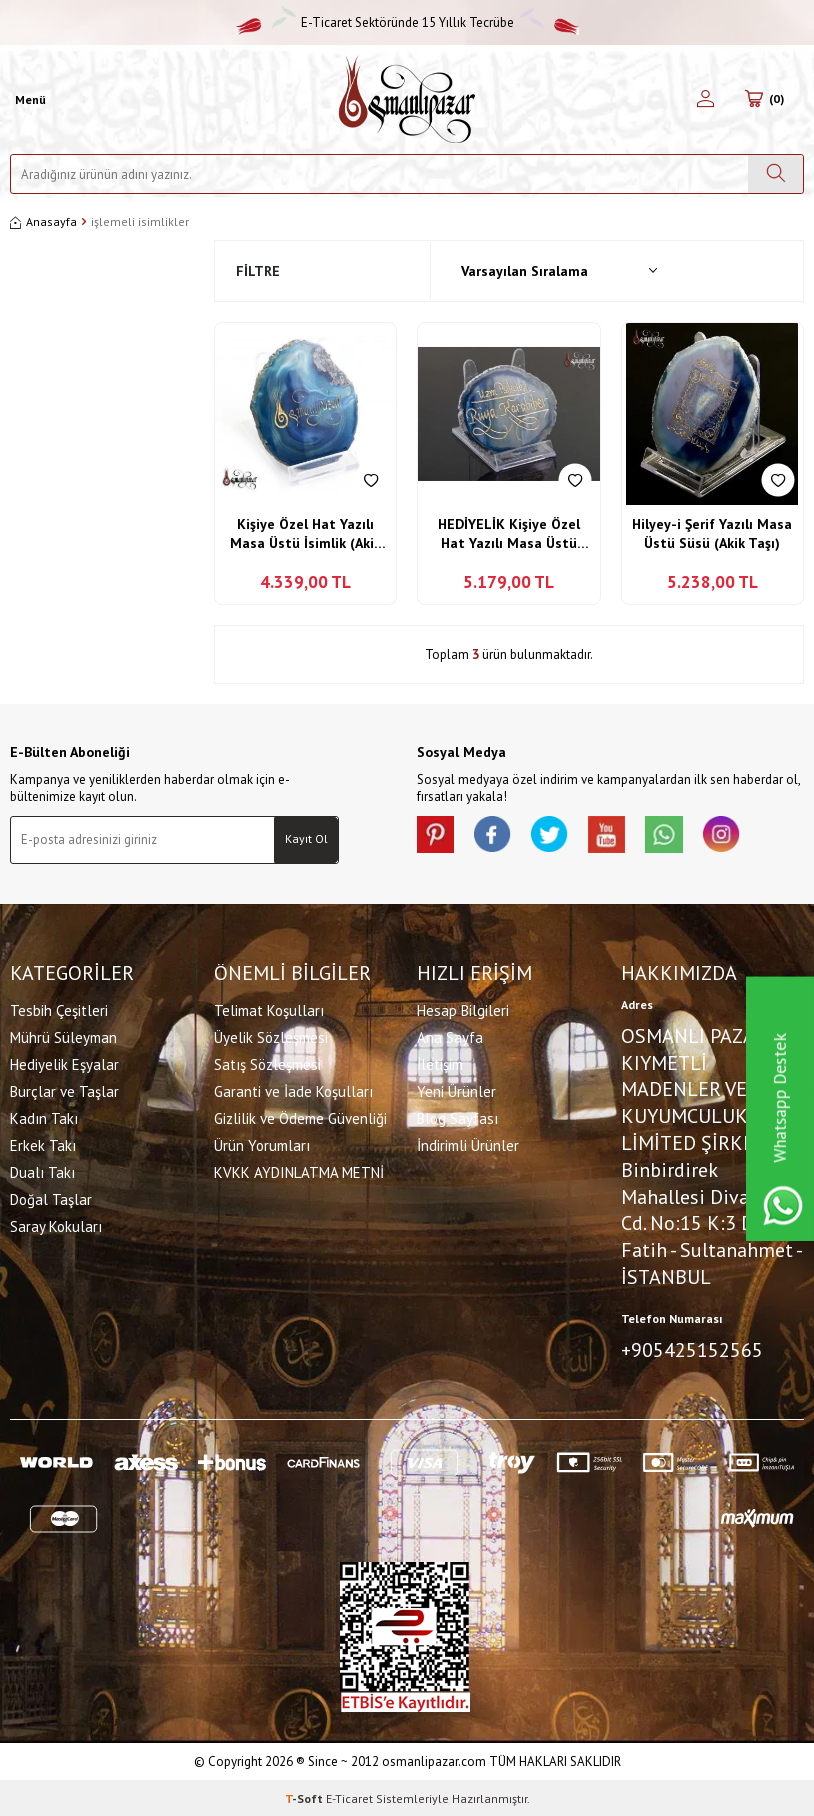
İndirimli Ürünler (468, 1143)
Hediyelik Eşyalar (64, 1062)
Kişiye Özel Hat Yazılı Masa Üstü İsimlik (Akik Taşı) (305, 534)
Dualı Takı (42, 1170)
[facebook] (497, 836)
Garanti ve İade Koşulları (293, 1089)
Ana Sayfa (450, 1035)
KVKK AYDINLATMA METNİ (299, 1170)
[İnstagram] (737, 836)
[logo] (407, 99)
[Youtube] (617, 836)
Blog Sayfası (457, 1116)
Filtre (258, 271)
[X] (557, 836)
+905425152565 (692, 1349)
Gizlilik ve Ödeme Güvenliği (300, 1116)
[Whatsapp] (677, 836)
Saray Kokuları (56, 1224)
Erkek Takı (43, 1143)
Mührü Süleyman (63, 1035)
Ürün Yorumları (262, 1143)
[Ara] (775, 174)
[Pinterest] (437, 836)
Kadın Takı (44, 1116)
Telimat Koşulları (269, 1008)
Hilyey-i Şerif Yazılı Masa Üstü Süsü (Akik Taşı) (712, 534)
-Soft (305, 1796)
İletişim (440, 1062)
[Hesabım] (705, 100)
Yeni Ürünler (456, 1089)
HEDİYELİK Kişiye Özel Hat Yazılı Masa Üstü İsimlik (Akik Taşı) (509, 534)
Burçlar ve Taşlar (64, 1089)
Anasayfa (43, 221)
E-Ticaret (349, 1796)
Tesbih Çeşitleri (59, 1008)
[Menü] (28, 100)
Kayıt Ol (306, 838)
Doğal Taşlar (51, 1197)
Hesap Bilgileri (463, 1008)
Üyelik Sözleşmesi (271, 1035)
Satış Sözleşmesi (267, 1062)
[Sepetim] (764, 100)
